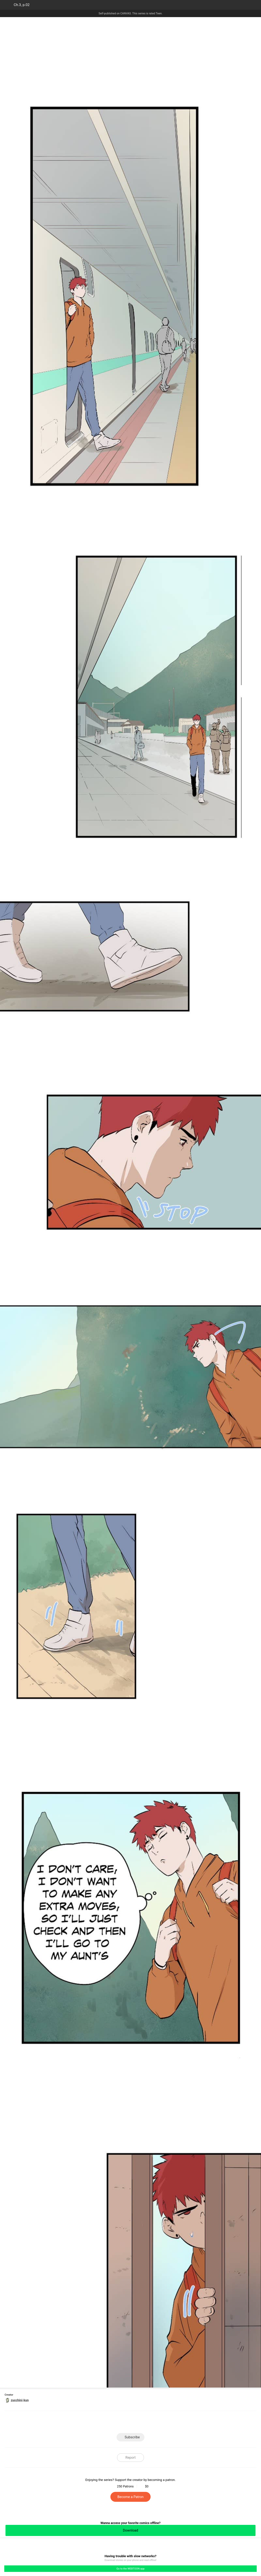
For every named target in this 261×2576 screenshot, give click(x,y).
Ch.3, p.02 (22, 5)
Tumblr (146, 2423)
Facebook (115, 2423)
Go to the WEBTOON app (130, 2568)
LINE (100, 2423)
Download (130, 2530)
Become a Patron (130, 2497)
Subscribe (132, 2437)
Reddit (161, 2423)
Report (130, 2457)
